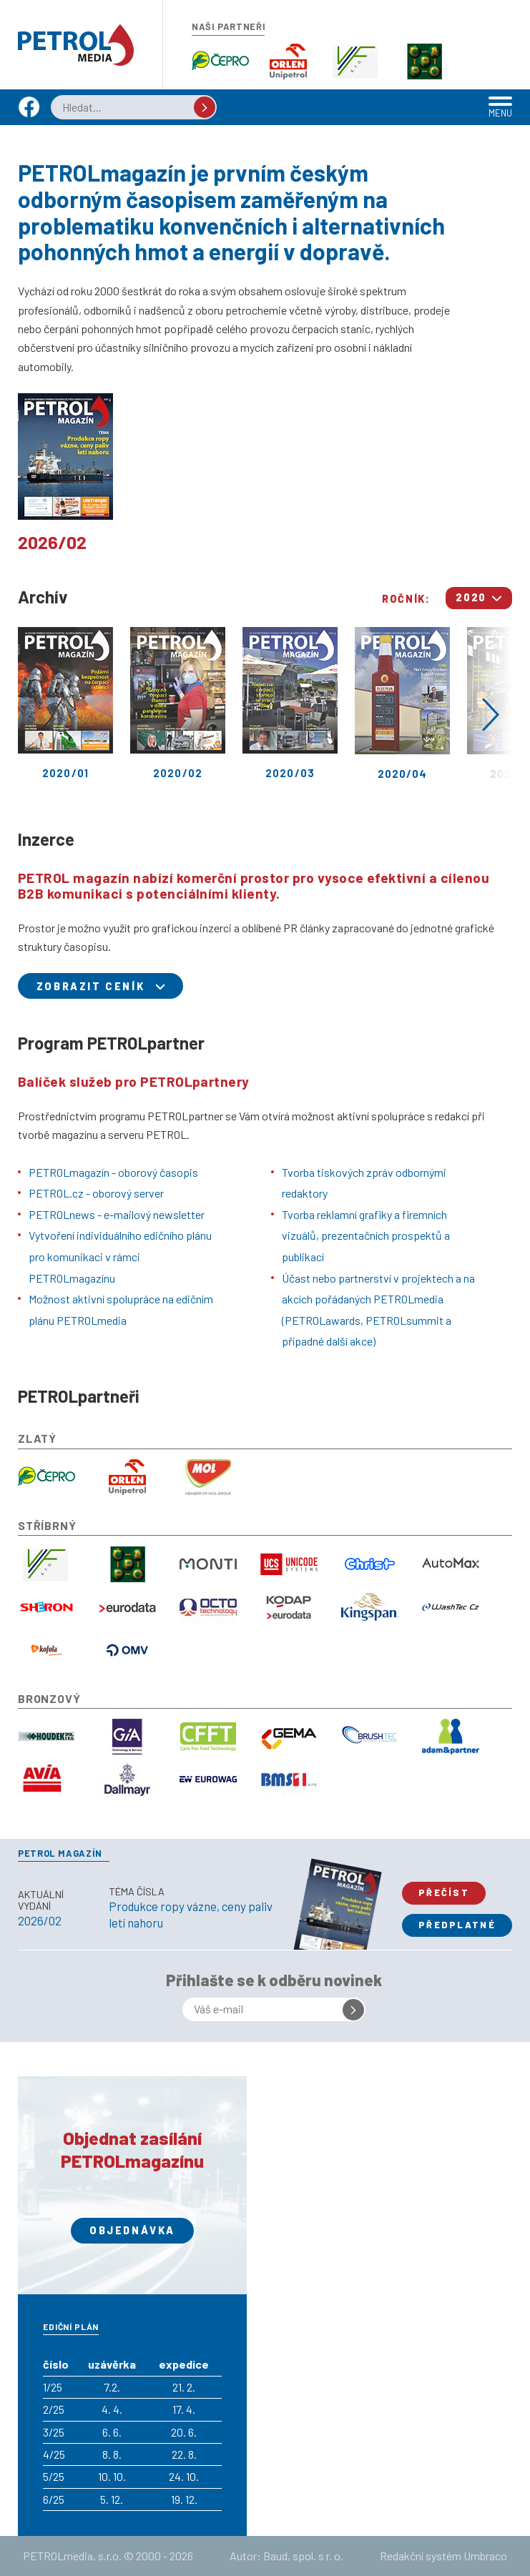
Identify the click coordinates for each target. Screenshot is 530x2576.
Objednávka (132, 2230)
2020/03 (290, 703)
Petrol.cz (76, 45)
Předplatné (457, 1924)
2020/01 (65, 703)
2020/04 (402, 703)
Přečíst (443, 1892)
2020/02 (177, 703)
